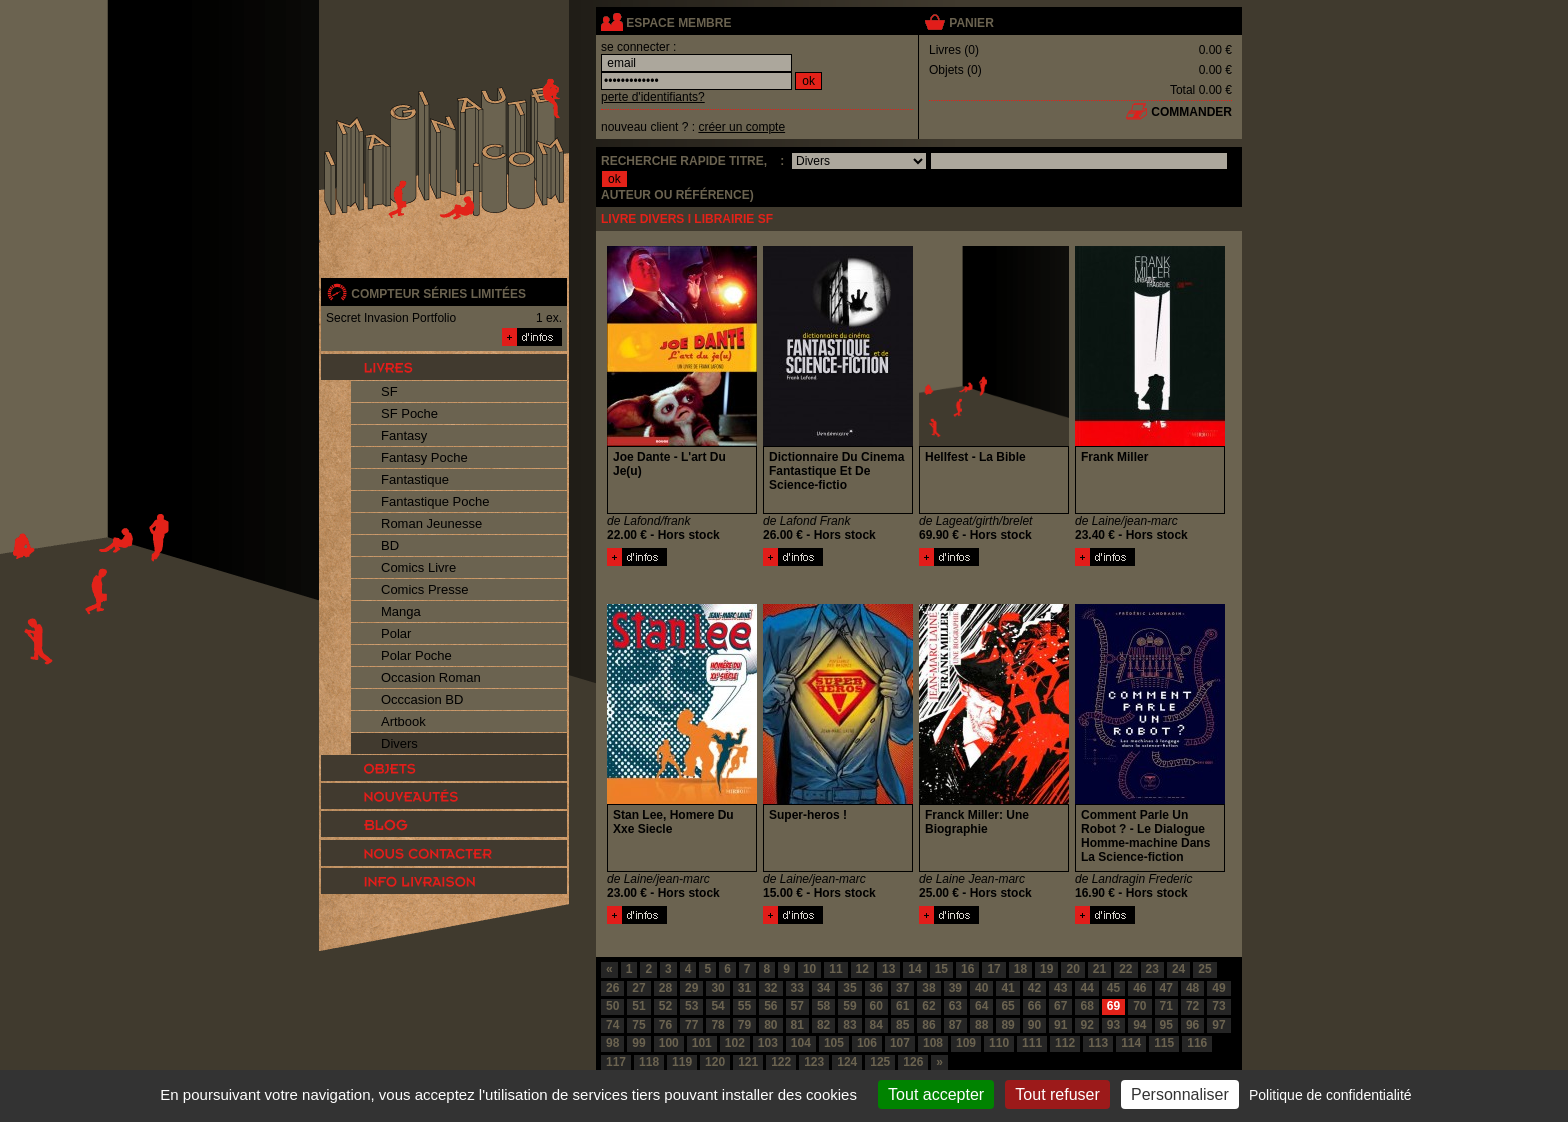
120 (715, 1062)
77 (691, 1025)
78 (717, 1025)
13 (888, 969)
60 (876, 1006)
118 (649, 1062)
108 (933, 1043)
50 (612, 1006)
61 (902, 1006)
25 (1204, 969)
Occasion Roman (431, 677)
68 (1086, 1006)
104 (801, 1043)
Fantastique (415, 479)
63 (955, 1006)
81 (797, 1025)
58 (823, 1006)
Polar (396, 633)
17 (993, 969)
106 (867, 1043)
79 (744, 1025)
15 (941, 969)
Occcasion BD (422, 699)
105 (834, 1043)
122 (781, 1062)
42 (1034, 988)
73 (1218, 1006)
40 (981, 988)
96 (1192, 1025)
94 (1139, 1025)
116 (1197, 1043)
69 (1113, 1006)
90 (1034, 1025)
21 (1099, 969)
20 (1072, 969)
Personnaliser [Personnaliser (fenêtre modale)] (1180, 1094)
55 (744, 1006)
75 (638, 1025)
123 (814, 1062)
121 (748, 1062)
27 (638, 988)
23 (1152, 969)
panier (971, 23)
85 (902, 1025)
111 (1032, 1043)
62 (928, 1006)
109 (966, 1043)
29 (691, 988)
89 (1007, 1025)
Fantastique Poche (435, 501)
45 (1113, 988)
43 (1060, 988)
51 (638, 1006)
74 (612, 1025)
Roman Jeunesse (431, 523)
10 (809, 969)
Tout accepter (936, 1094)
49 (1218, 988)
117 (616, 1062)
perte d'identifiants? (653, 97)
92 (1086, 1025)
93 (1113, 1025)
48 (1192, 988)
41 (1007, 988)
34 (823, 988)
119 (682, 1062)
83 (849, 1025)
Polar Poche (416, 655)
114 (1131, 1043)
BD (390, 545)
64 (981, 1006)
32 (770, 988)
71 (1166, 1006)
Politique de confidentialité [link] (1330, 1095)
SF (389, 391)
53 (691, 1006)
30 (717, 988)
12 (862, 969)
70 (1139, 1006)
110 (999, 1043)
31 (744, 988)
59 (849, 1006)
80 (770, 1025)
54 (717, 1006)
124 (847, 1062)
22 (1125, 969)
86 (928, 1025)
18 (1020, 969)
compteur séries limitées (438, 294)
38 (928, 988)
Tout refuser (1057, 1094)
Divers (399, 743)
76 (665, 1025)
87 (955, 1025)
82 (823, 1025)
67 (1060, 1006)
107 (900, 1043)
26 (612, 988)
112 (1065, 1043)
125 (880, 1062)
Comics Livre (418, 567)
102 (735, 1043)
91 (1060, 1025)
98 (612, 1043)
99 (638, 1043)
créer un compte (741, 127)
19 (1046, 969)
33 (797, 988)
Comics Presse (424, 589)
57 (797, 1006)
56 (770, 1006)
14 (914, 969)
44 (1086, 988)
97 (1218, 1025)
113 (1098, 1043)
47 (1166, 988)
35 (849, 988)
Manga (401, 611)
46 (1139, 988)
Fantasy (404, 435)
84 (876, 1025)
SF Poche (409, 413)
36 (876, 988)
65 (1007, 1006)
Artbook (403, 721)
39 (955, 988)
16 (967, 969)
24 (1178, 969)
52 (665, 1006)
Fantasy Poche (424, 457)
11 (835, 969)
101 (702, 1043)
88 (981, 1025)
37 (902, 988)
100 (669, 1043)
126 (913, 1062)
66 (1034, 1006)
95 (1166, 1025)
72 (1192, 1006)
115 (1164, 1043)
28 (665, 988)
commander (1191, 112)
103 (768, 1043)
